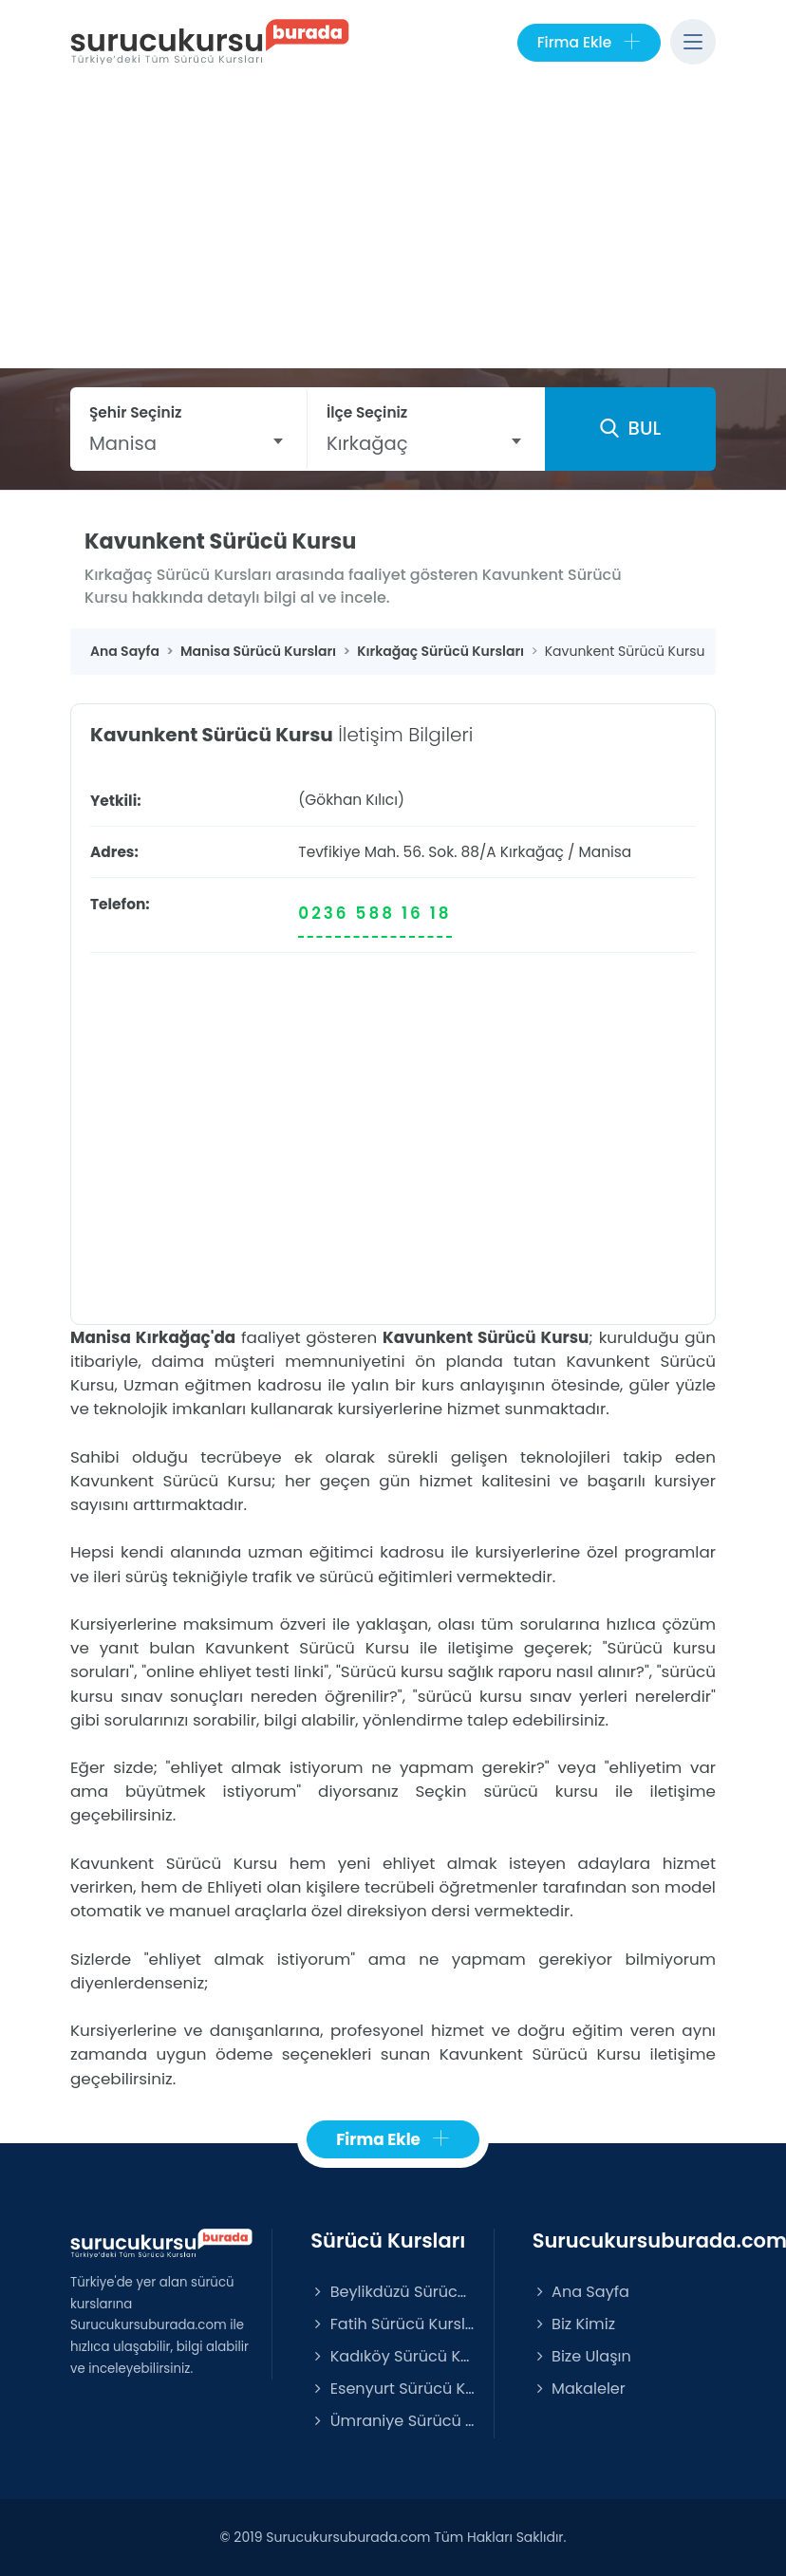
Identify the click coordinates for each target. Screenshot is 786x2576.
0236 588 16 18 (374, 913)
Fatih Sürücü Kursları (392, 2324)
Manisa (605, 852)
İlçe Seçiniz (367, 412)
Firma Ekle (589, 43)
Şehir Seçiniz (135, 412)
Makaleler (579, 2388)
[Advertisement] (393, 226)
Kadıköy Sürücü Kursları (392, 2356)
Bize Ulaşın (582, 2356)
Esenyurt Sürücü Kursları (392, 2388)
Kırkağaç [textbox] (367, 443)
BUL (630, 428)
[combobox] (188, 443)
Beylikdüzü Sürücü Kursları (392, 2292)
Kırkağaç (532, 852)
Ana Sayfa (581, 2292)
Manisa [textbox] (123, 443)
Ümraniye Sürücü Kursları (392, 2421)
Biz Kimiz (574, 2324)
